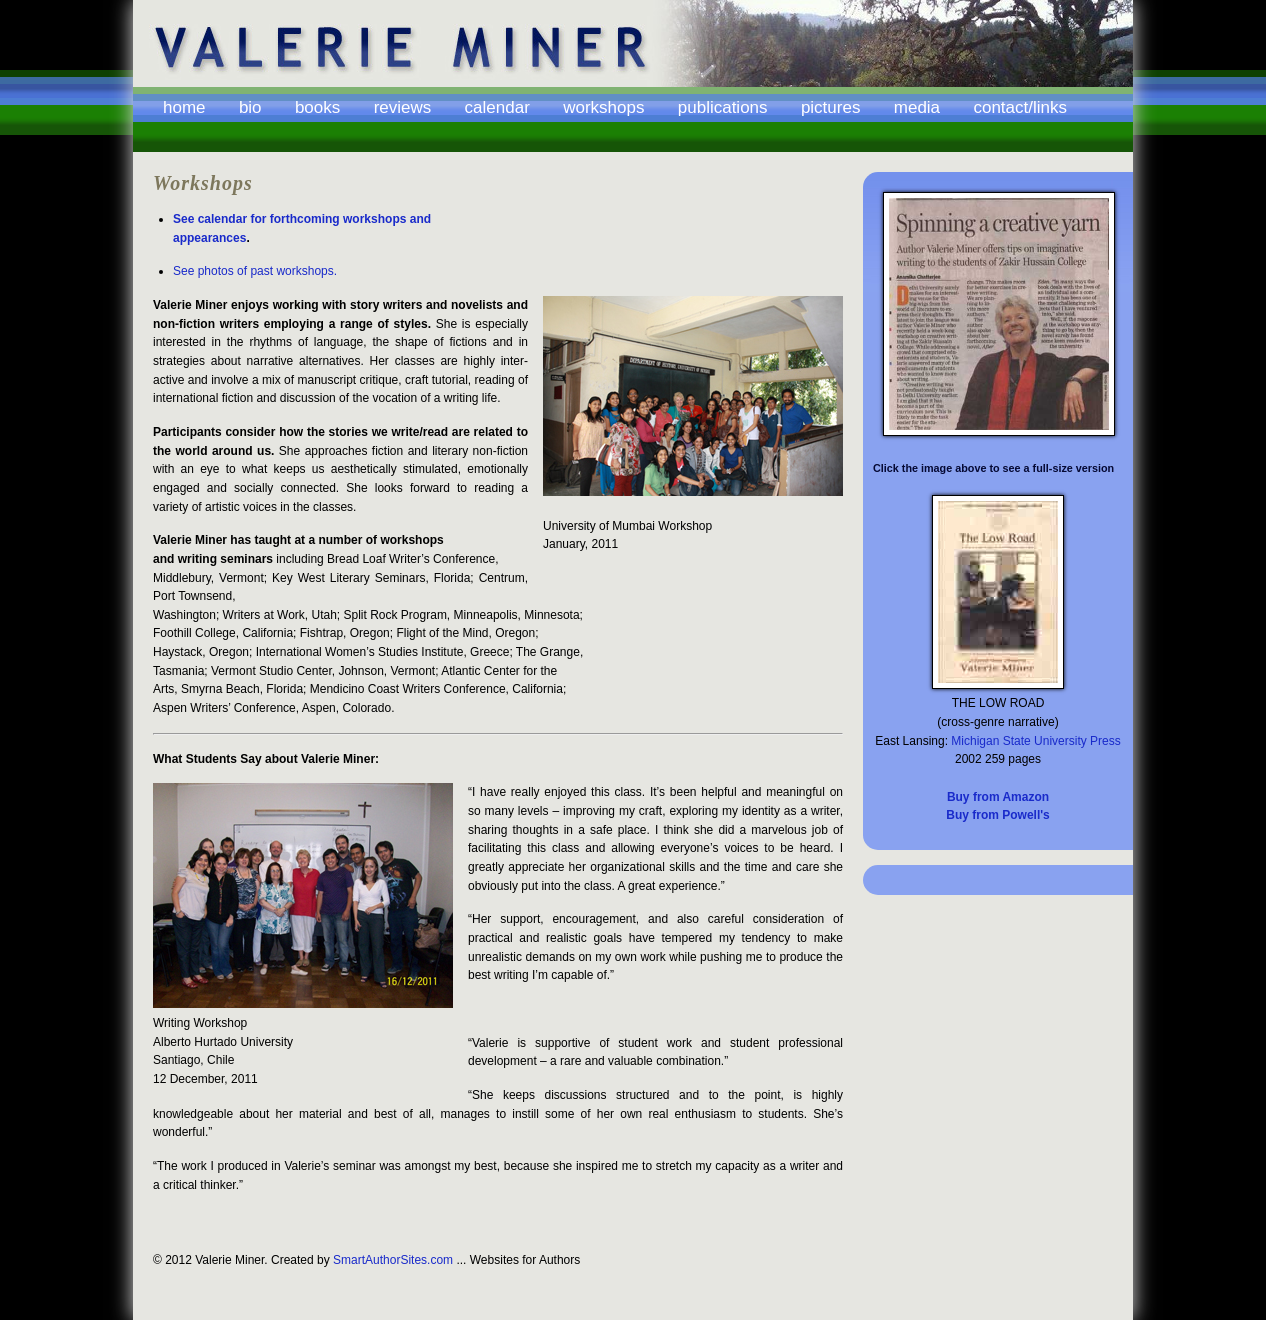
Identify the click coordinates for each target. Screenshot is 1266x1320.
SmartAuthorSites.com (393, 1260)
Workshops (603, 108)
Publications (723, 108)
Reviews (403, 108)
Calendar (497, 108)
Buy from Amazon (998, 797)
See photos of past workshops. (255, 271)
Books (317, 108)
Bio (250, 108)
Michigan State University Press (1035, 741)
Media (917, 108)
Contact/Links (1020, 108)
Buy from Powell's (998, 815)
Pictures (831, 108)
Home (184, 108)
